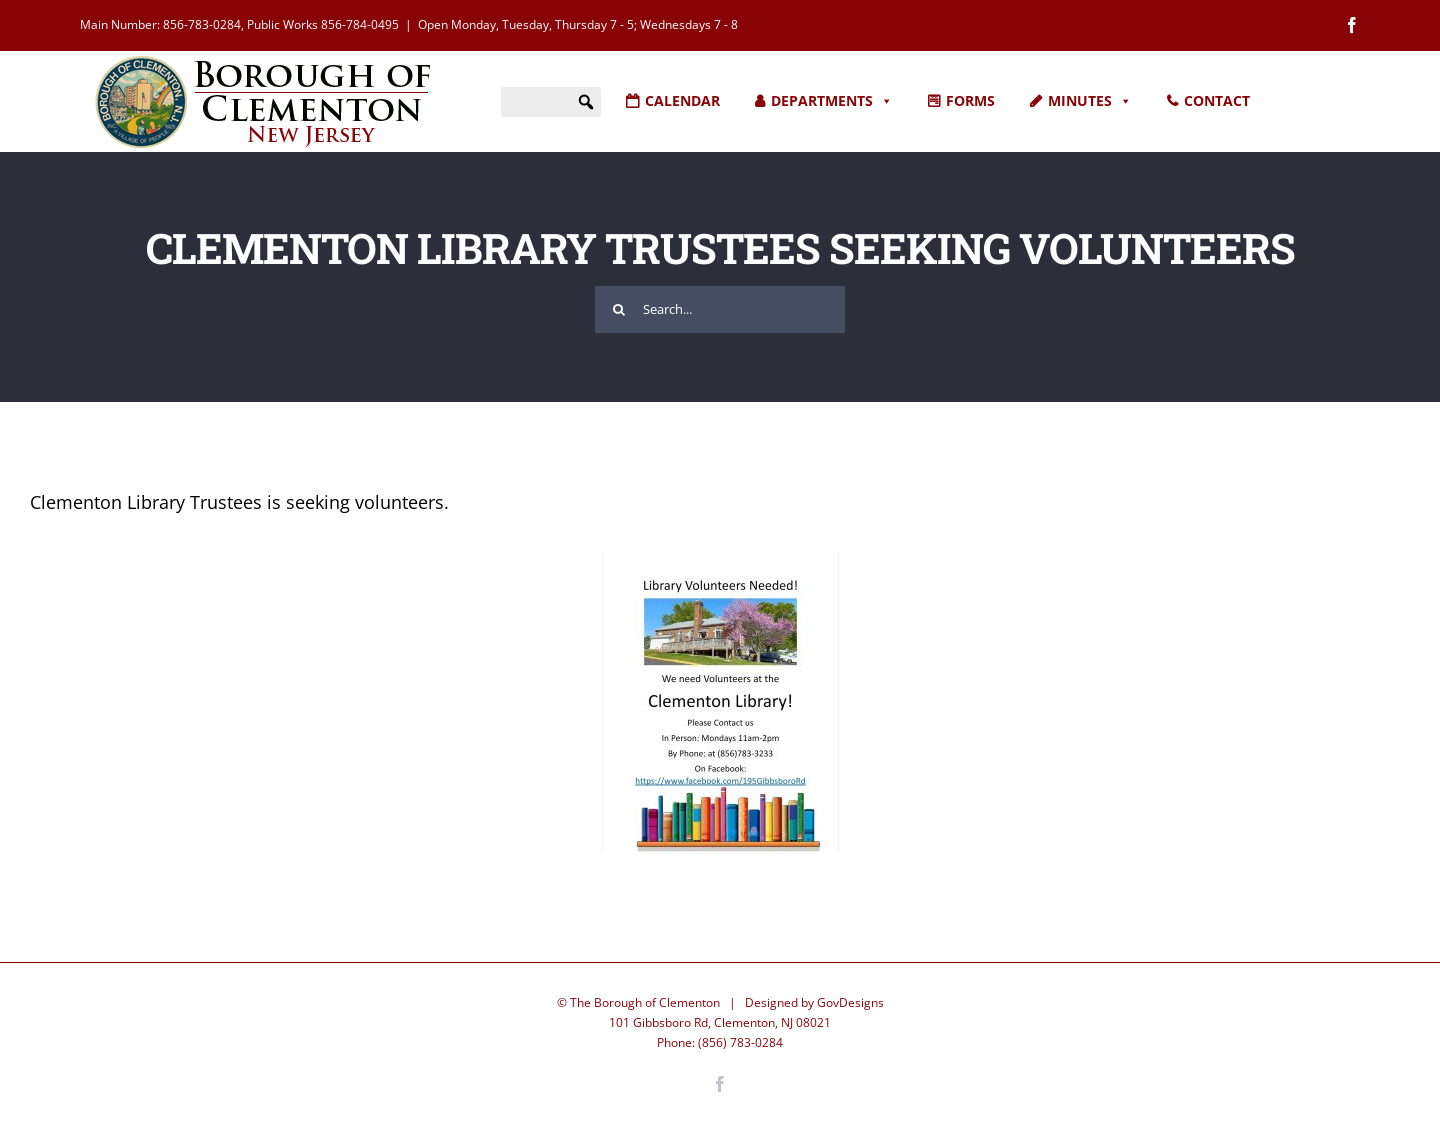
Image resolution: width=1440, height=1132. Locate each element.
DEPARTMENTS (832, 101)
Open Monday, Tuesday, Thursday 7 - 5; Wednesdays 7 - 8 (578, 24)
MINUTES (1090, 101)
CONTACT (1217, 100)
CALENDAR (682, 100)
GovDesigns (850, 986)
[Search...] (720, 293)
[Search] (618, 293)
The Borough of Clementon (645, 986)
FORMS (970, 100)
